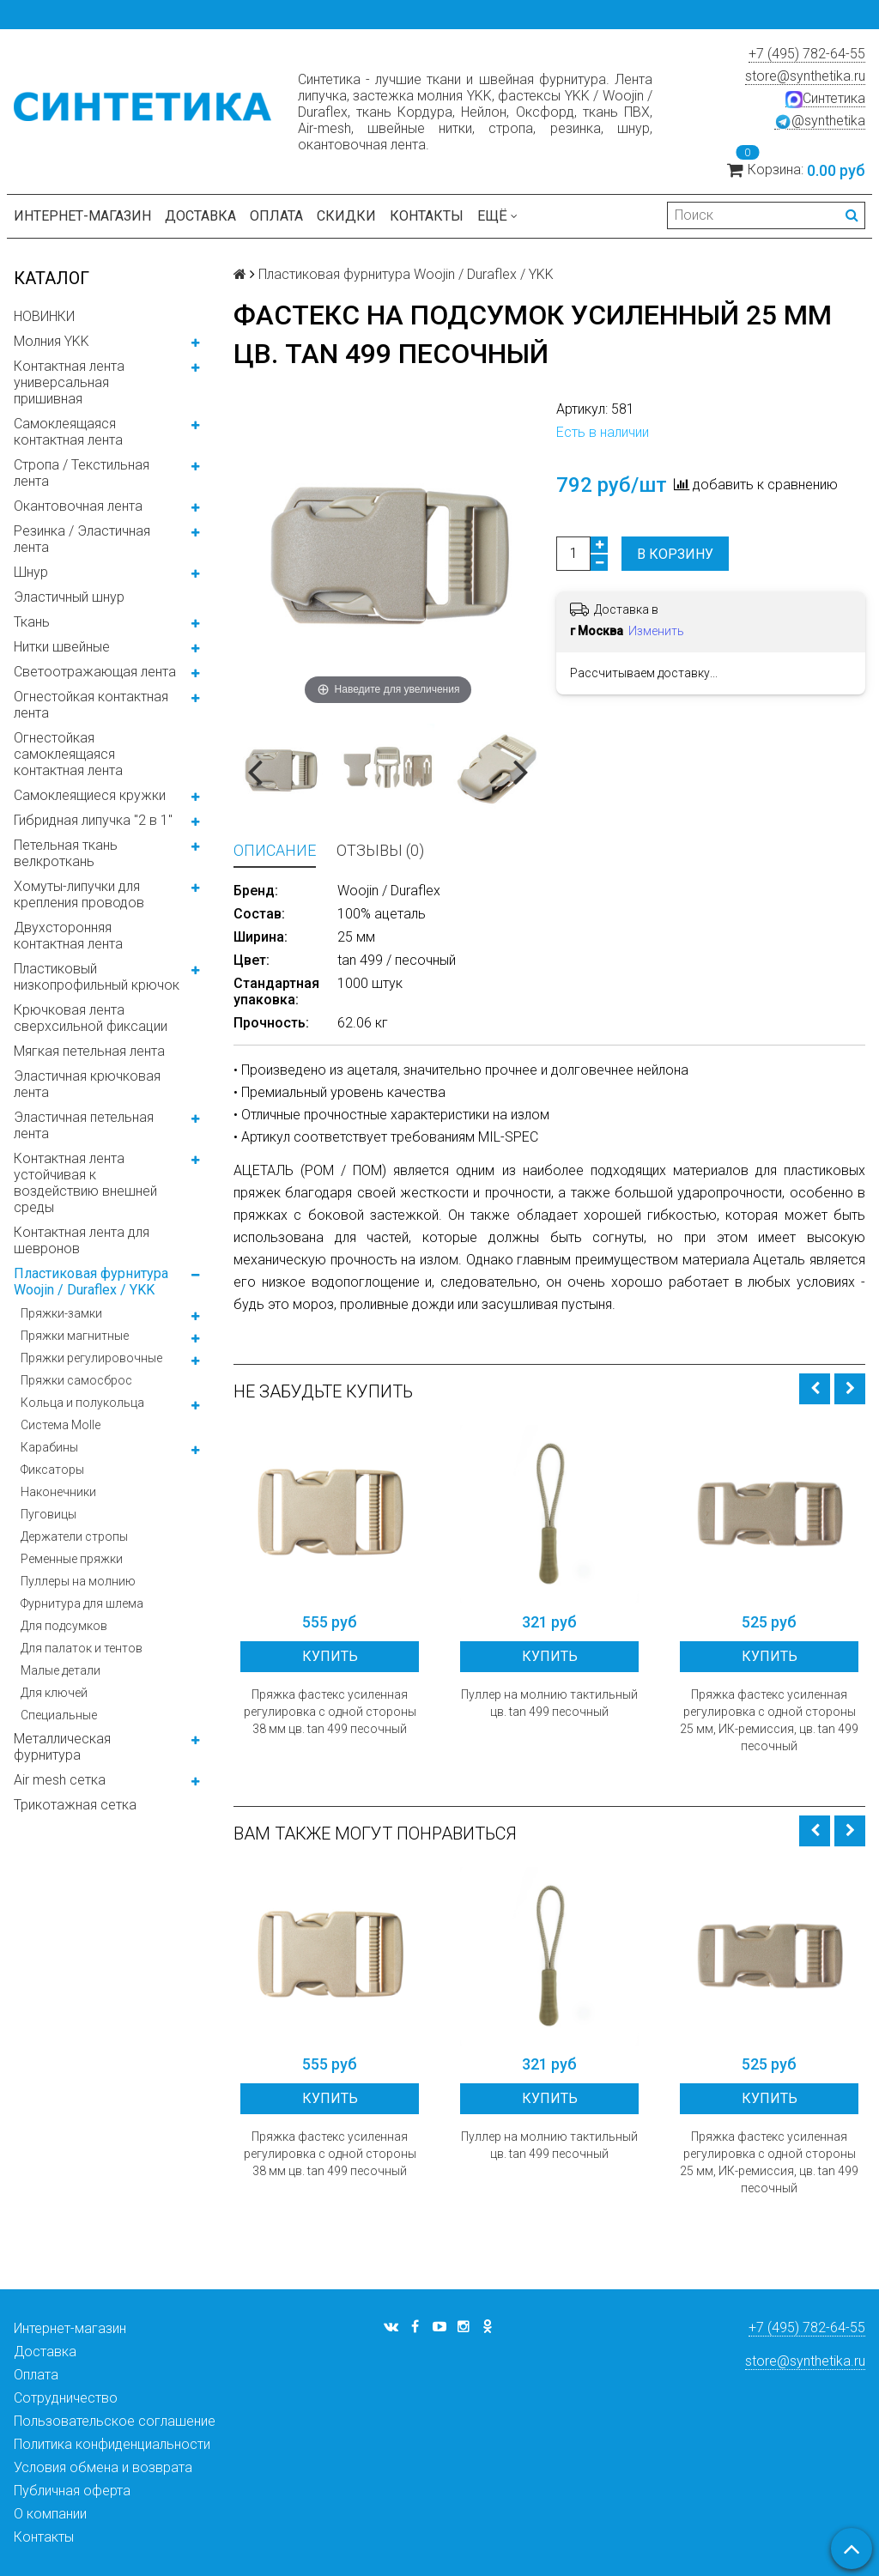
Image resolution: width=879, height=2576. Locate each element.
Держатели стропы (74, 1536)
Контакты (427, 216)
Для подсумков (64, 1626)
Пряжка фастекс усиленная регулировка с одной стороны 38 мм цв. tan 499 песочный (330, 1712)
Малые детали (60, 1670)
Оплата (276, 216)
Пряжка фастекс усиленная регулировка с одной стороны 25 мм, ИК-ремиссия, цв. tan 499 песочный (769, 1720)
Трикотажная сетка (75, 1805)
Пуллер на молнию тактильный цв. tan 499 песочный (549, 1703)
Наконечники (58, 1492)
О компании (50, 2514)
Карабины (49, 1447)
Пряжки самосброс (76, 1380)
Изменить (656, 631)
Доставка (200, 216)
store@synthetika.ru (805, 76)
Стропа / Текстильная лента (81, 473)
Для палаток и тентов (81, 1648)
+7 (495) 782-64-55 (807, 53)
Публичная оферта (72, 2490)
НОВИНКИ (44, 316)
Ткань (32, 622)
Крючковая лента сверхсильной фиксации (90, 1018)
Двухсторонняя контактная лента (68, 935)
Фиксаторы (52, 1469)
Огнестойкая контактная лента (91, 704)
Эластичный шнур (69, 597)
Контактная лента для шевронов (81, 1240)
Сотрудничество (66, 2398)
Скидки (346, 216)
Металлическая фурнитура (62, 1746)
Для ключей (54, 1693)
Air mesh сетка (60, 1780)
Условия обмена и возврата (103, 2467)
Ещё (497, 216)
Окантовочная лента (78, 506)
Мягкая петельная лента (89, 1051)
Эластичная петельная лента (84, 1125)
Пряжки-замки (61, 1313)
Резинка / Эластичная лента (82, 539)
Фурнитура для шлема (82, 1603)
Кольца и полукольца (82, 1402)
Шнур (31, 572)
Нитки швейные (62, 647)
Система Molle (60, 1425)
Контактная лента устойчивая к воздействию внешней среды (85, 1182)
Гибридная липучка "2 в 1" (93, 820)
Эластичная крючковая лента (87, 1084)
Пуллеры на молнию (78, 1581)
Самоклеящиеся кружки (90, 795)
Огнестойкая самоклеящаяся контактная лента (68, 754)
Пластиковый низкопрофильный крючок (96, 977)
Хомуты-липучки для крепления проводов (79, 894)
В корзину (675, 554)
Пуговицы (48, 1514)
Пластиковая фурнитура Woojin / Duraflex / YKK (91, 1281)
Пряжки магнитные (75, 1336)
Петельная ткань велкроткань (66, 853)
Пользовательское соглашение (114, 2421)
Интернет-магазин (82, 216)
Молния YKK (51, 341)
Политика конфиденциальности (112, 2444)
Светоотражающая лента (95, 672)
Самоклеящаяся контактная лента (68, 431)
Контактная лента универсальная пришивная (69, 382)
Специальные (59, 1715)
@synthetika (819, 121)
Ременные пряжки (72, 1559)
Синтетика (825, 98)
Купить (330, 1656)
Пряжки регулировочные (91, 1358)
